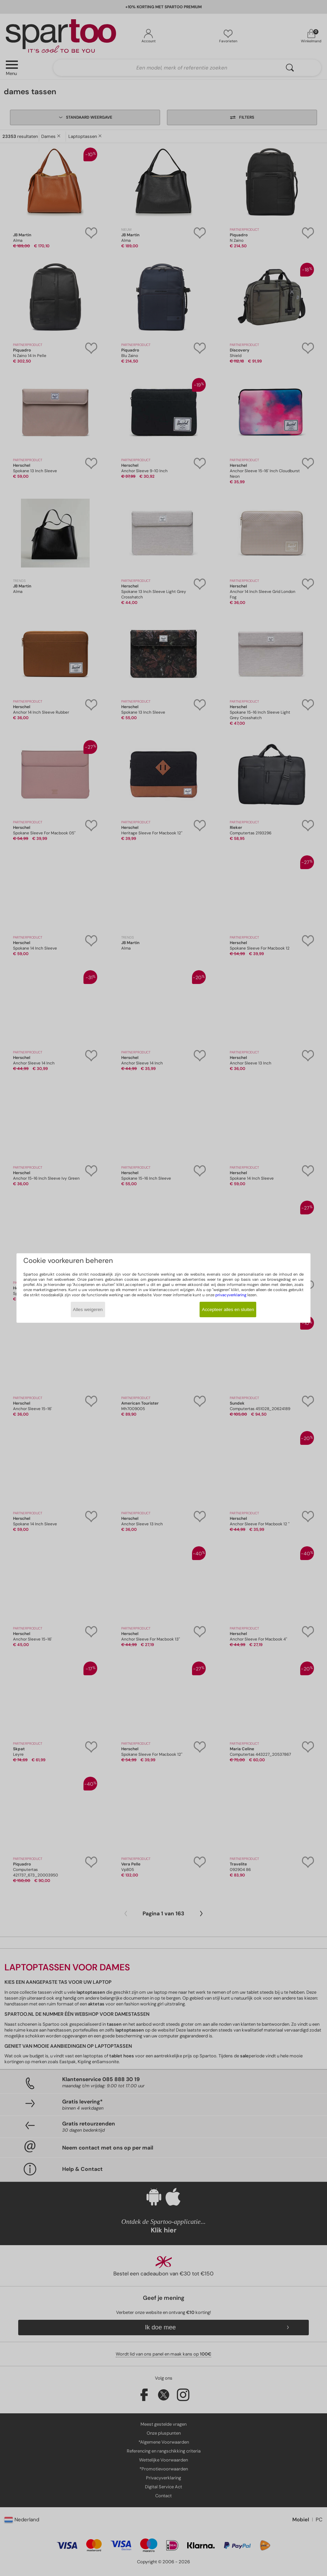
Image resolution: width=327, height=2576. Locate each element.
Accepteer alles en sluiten (228, 1309)
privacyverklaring (230, 1295)
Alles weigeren (88, 1309)
